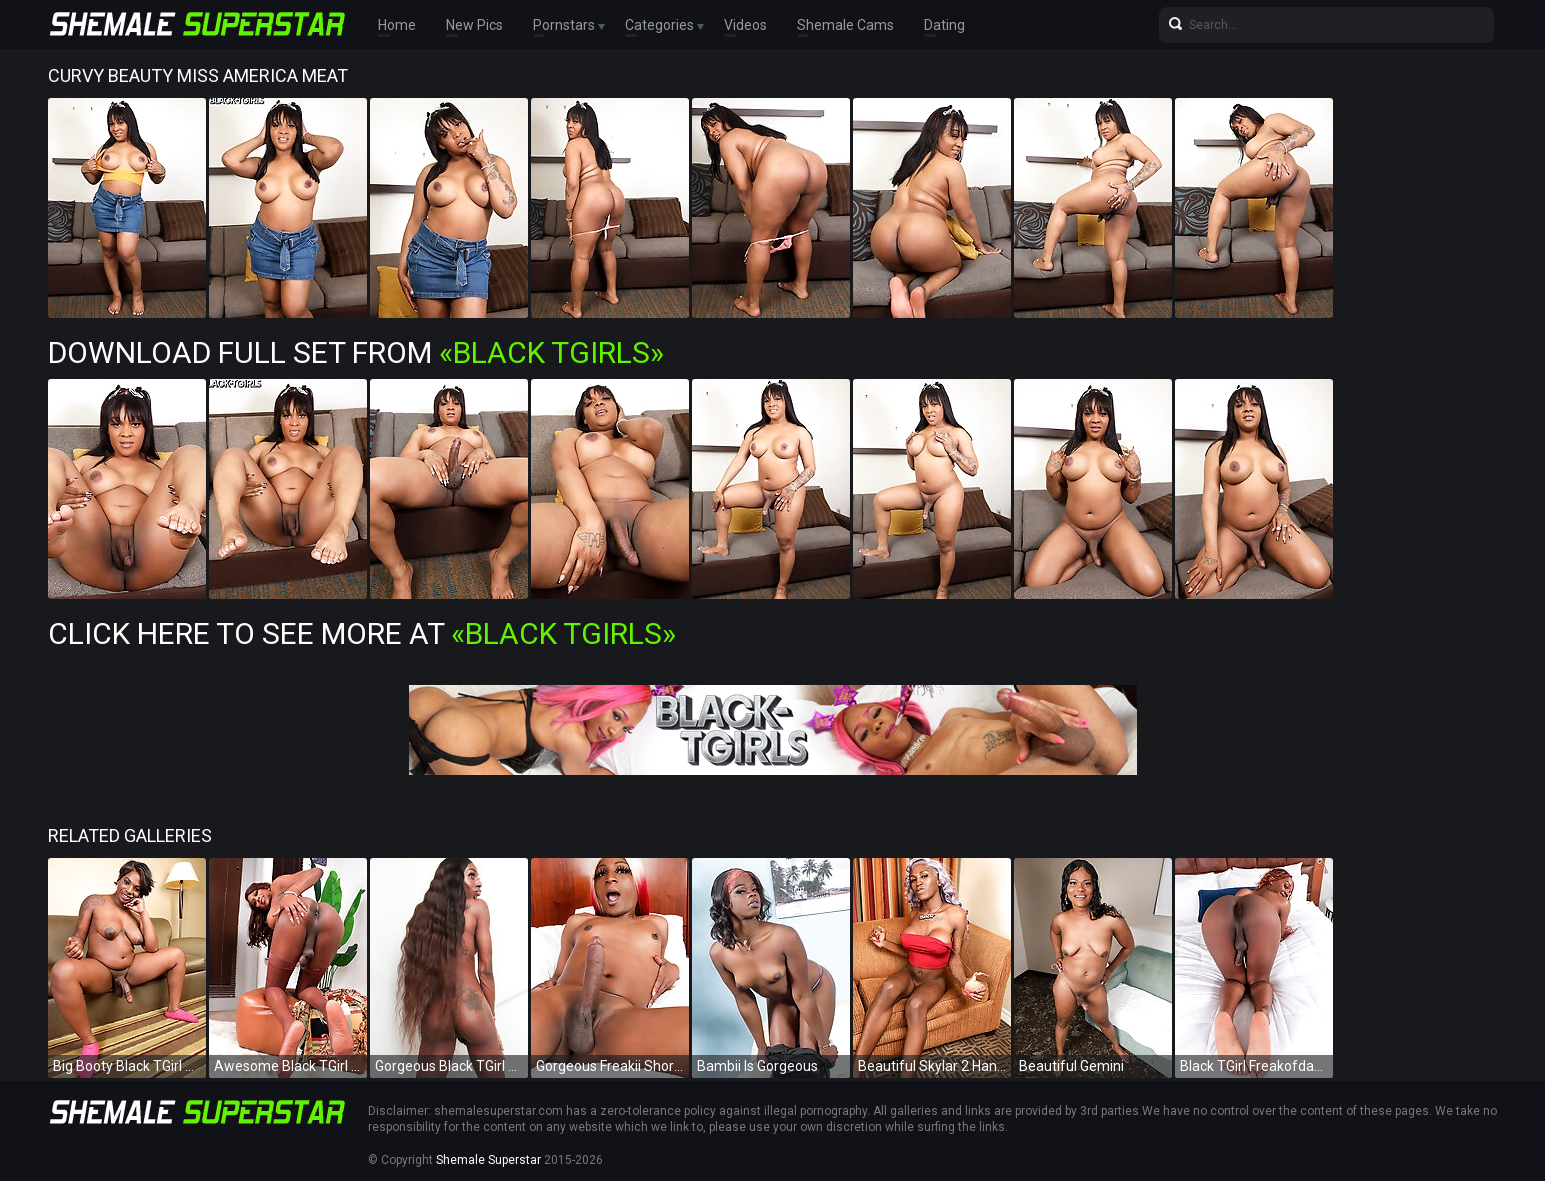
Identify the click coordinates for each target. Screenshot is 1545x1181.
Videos (745, 25)
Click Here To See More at (362, 633)
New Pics (474, 25)
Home (397, 25)
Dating (944, 25)
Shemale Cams (845, 25)
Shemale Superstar (488, 1160)
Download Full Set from (356, 352)
